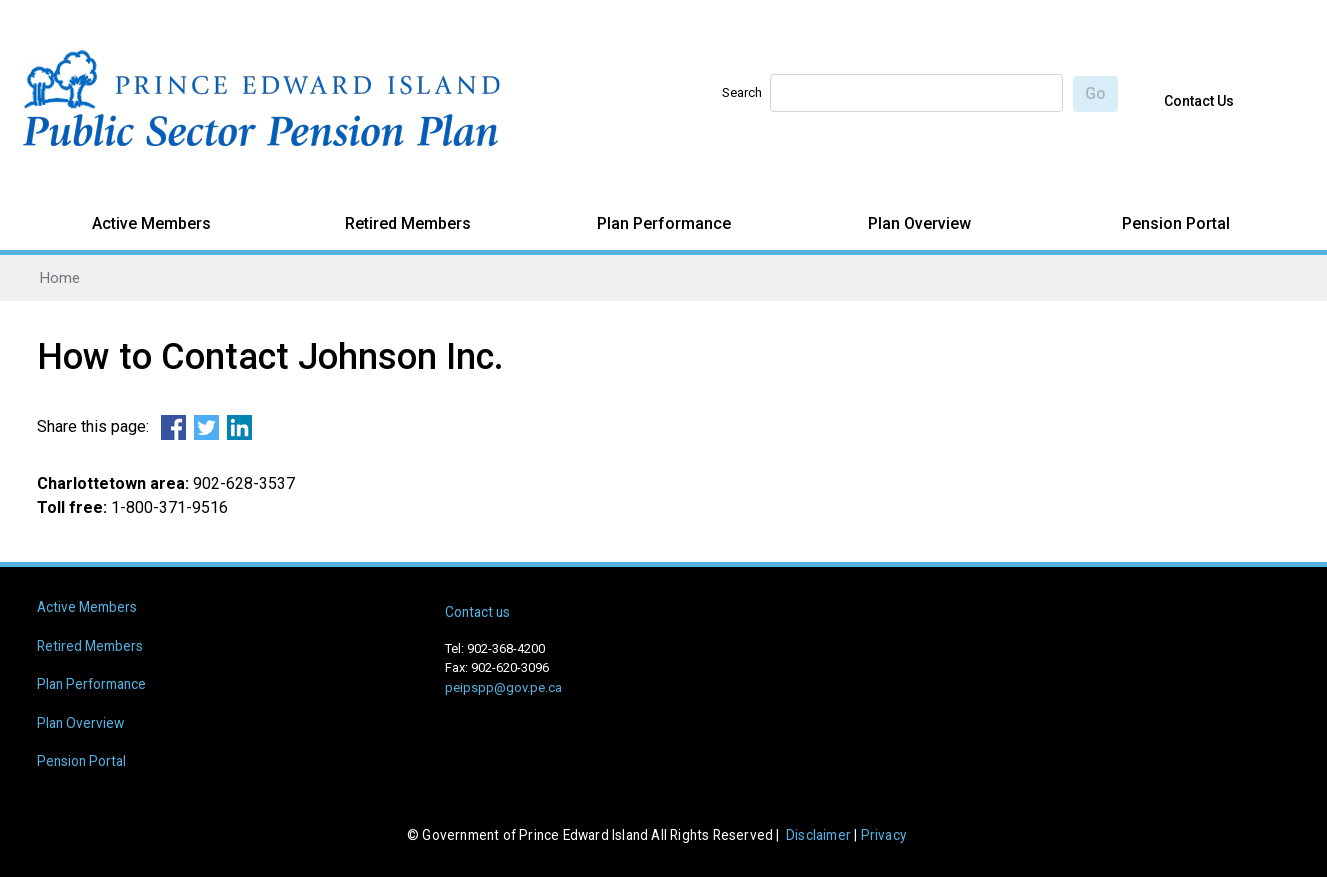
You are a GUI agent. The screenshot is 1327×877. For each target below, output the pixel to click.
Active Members (151, 223)
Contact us (477, 612)
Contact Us (1199, 101)
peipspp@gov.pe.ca (503, 687)
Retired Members (408, 223)
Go (1095, 93)
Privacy (883, 835)
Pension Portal (1176, 223)
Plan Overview (919, 223)
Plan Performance (664, 223)
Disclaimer (818, 835)
